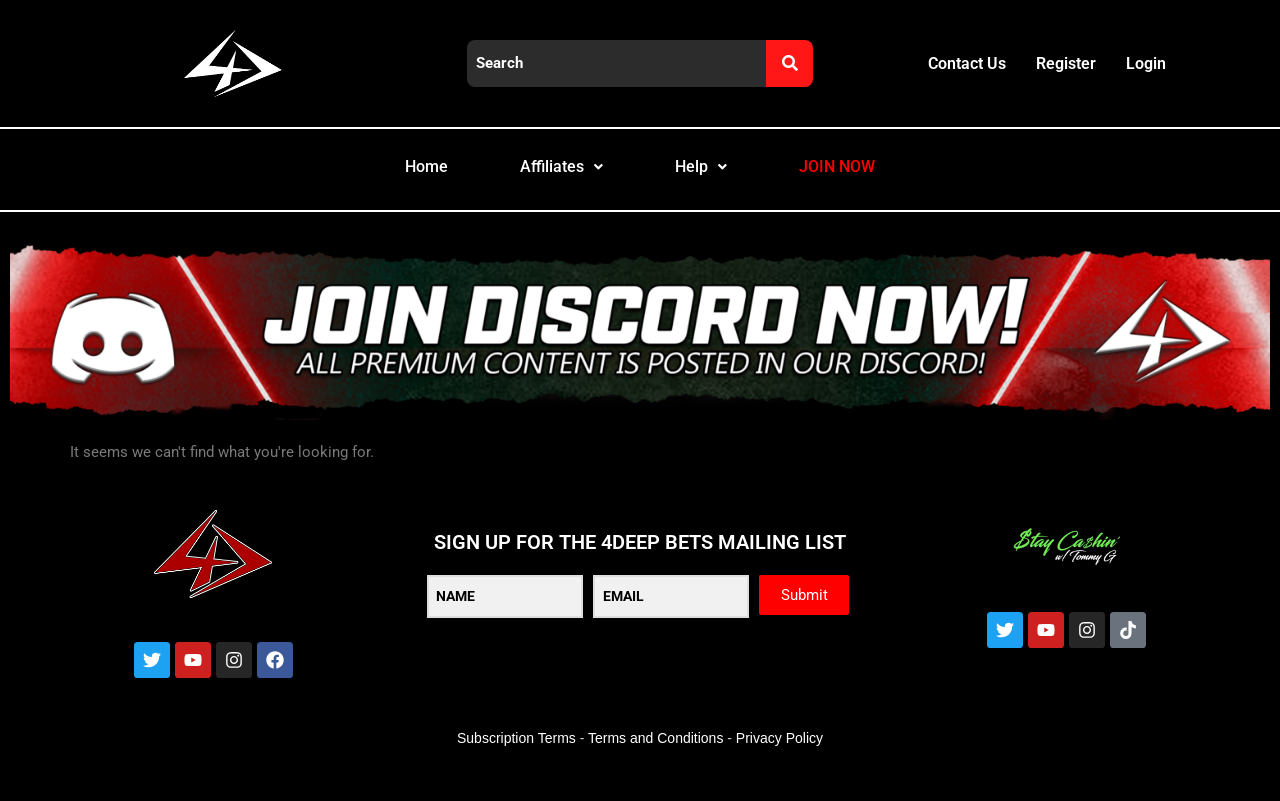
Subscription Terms (516, 762)
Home (404, 179)
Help (704, 179)
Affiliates (552, 179)
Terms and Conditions (655, 762)
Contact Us (967, 63)
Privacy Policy (779, 762)
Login (1146, 63)
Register (1066, 63)
